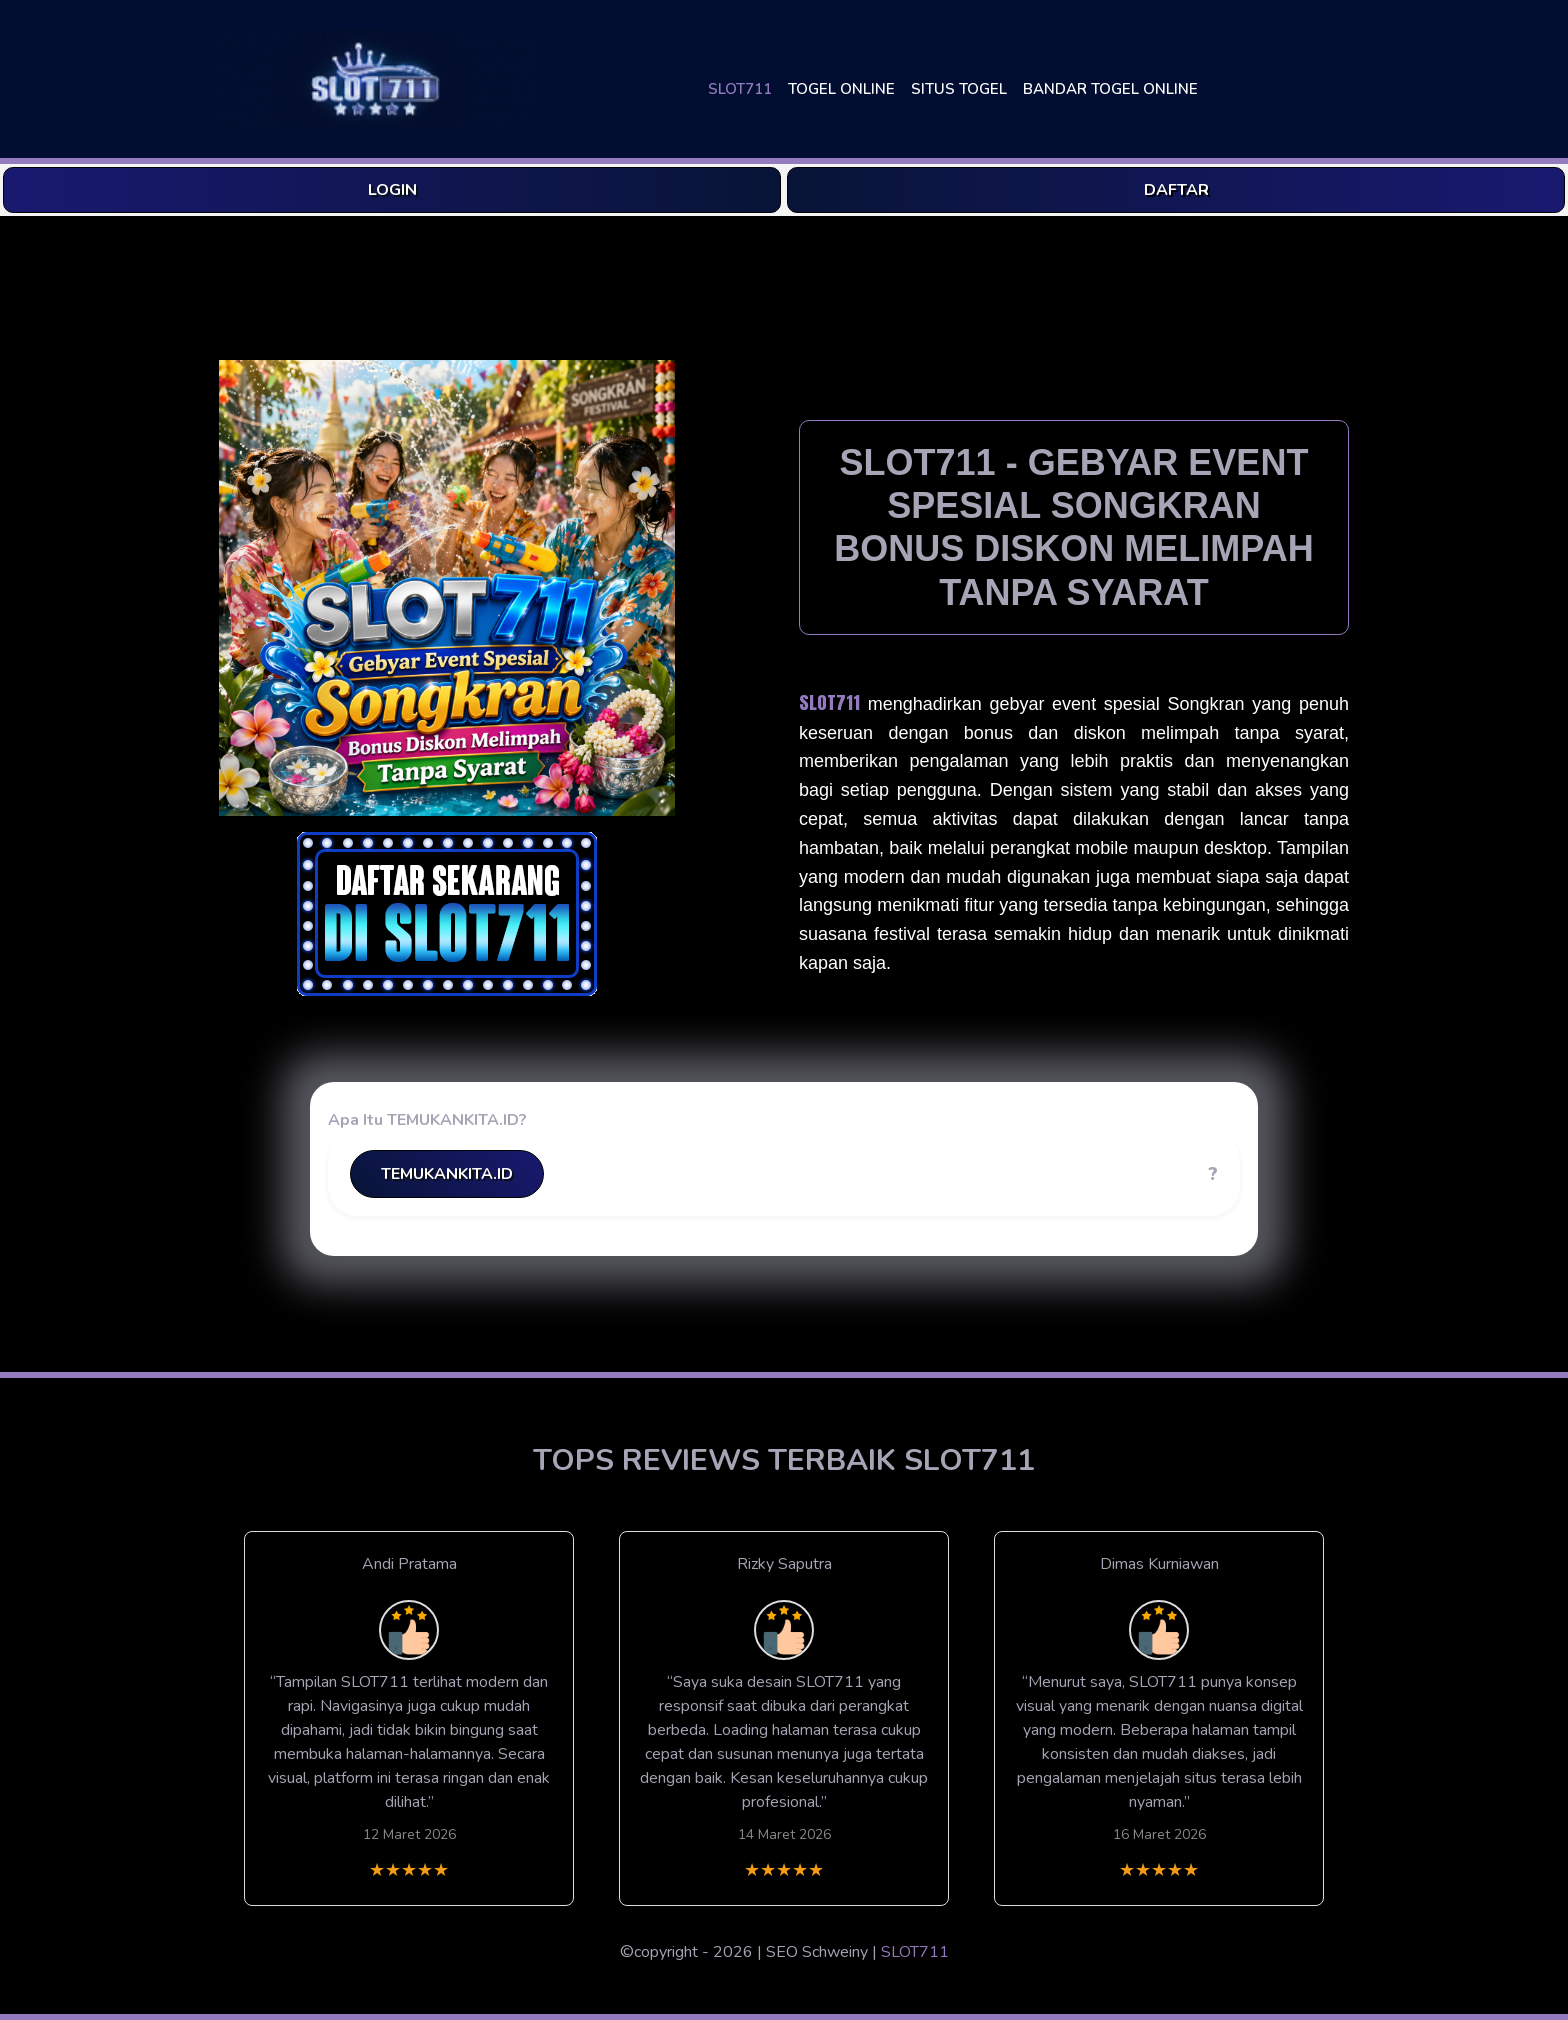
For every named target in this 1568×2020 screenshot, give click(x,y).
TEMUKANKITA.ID (447, 1174)
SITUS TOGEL (959, 89)
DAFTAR (1176, 190)
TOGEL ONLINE (841, 89)
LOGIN (392, 190)
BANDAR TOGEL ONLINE (1110, 89)
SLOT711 (740, 89)
